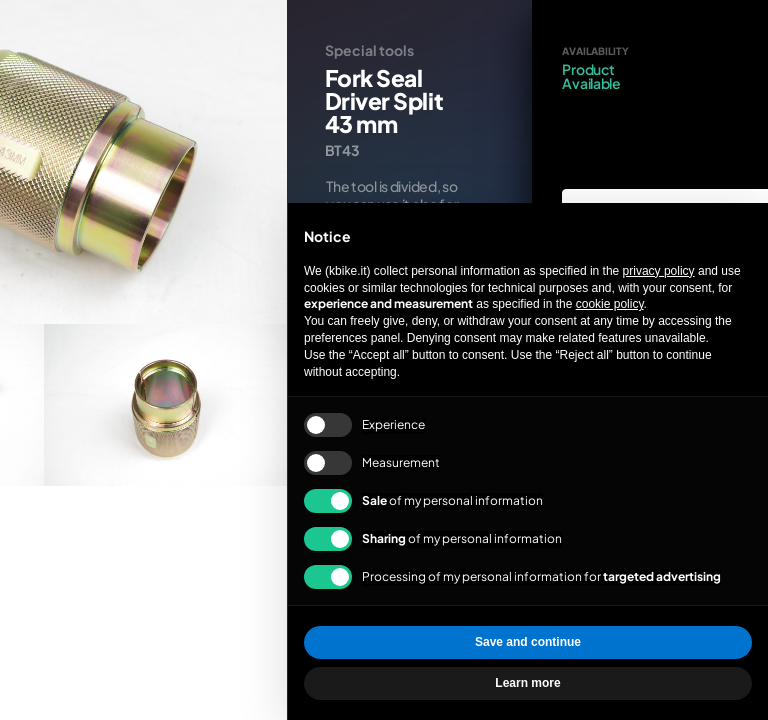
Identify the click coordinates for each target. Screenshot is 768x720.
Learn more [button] (527, 683)
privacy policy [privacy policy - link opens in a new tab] (659, 271)
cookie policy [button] (610, 304)
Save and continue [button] (528, 642)
